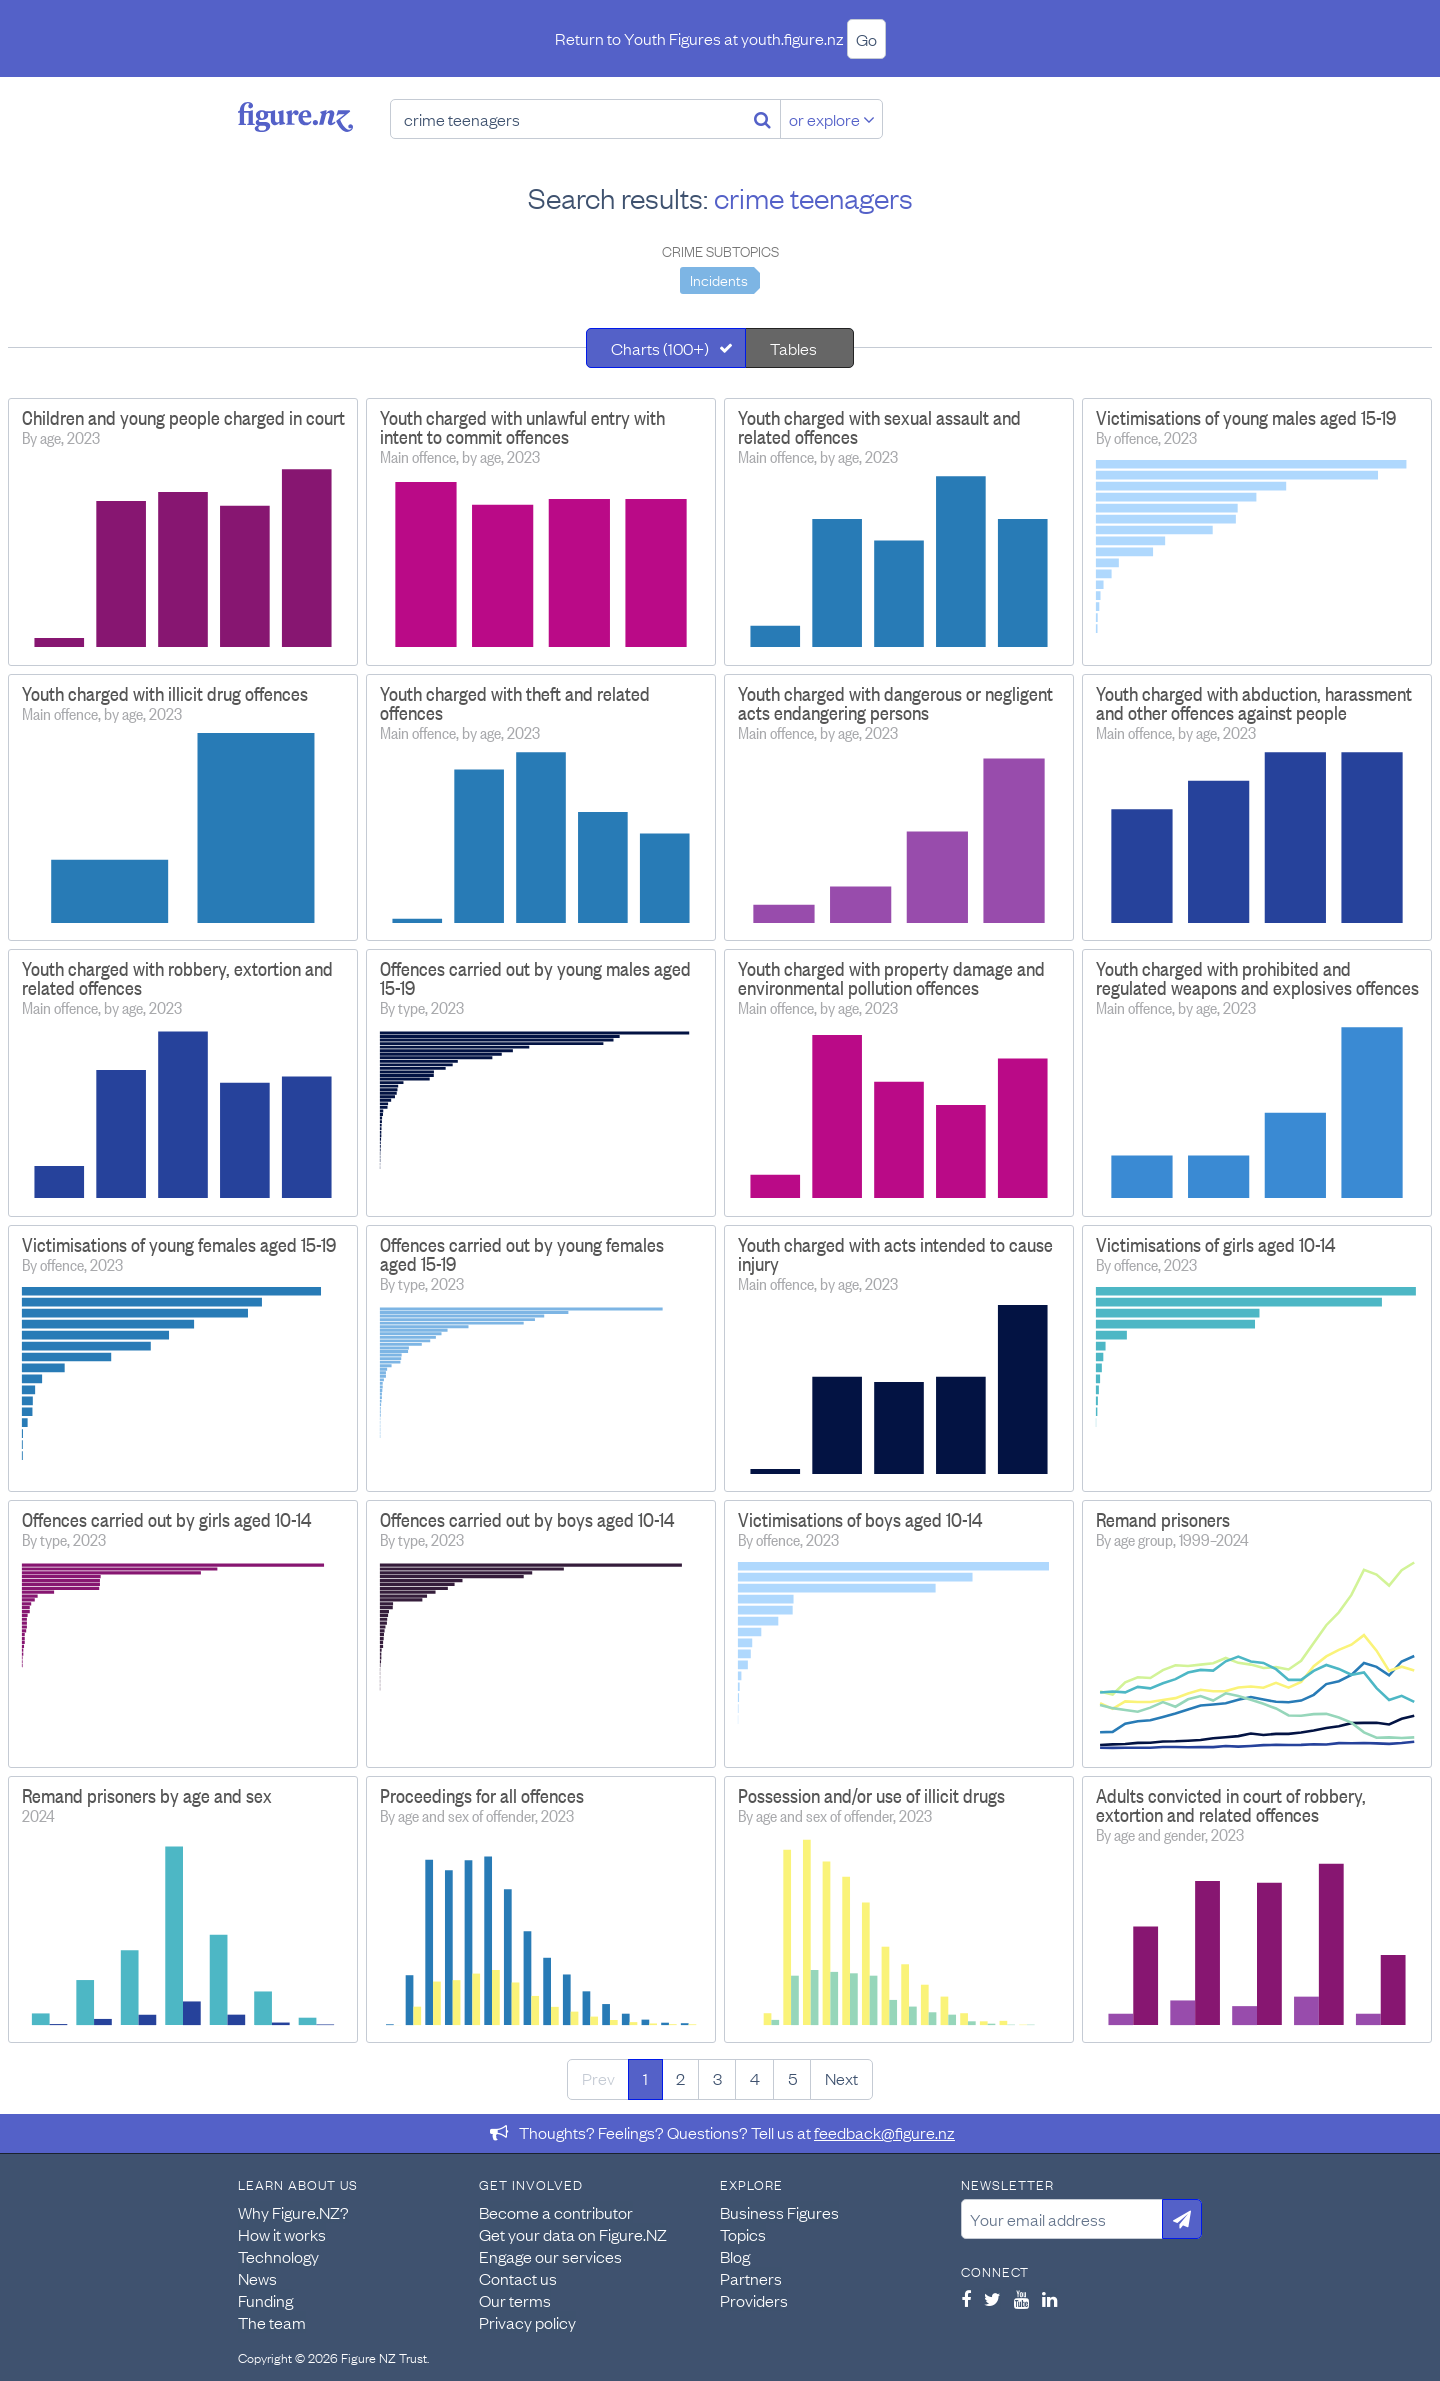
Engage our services (550, 2256)
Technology (278, 2256)
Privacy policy (527, 2322)
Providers (754, 2300)
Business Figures (779, 2212)
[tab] (666, 348)
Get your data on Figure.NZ (573, 2234)
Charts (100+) (660, 348)
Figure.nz (295, 117)
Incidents (719, 279)
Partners (751, 2278)
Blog (735, 2256)
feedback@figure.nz (884, 2132)
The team (272, 2322)
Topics (743, 2234)
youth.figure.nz (792, 38)
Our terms (515, 2300)
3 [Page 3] (717, 2078)
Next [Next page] (841, 2078)
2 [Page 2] (680, 2078)
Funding (265, 2300)
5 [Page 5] (792, 2078)
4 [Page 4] (755, 2078)
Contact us (518, 2278)
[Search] (762, 119)
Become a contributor (556, 2212)
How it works (282, 2234)
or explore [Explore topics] (832, 119)
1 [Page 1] (645, 2078)
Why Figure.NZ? (293, 2212)
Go (866, 39)
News (257, 2278)
